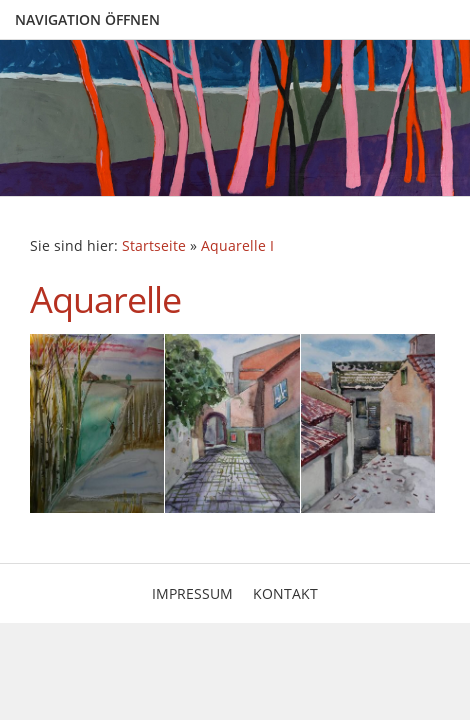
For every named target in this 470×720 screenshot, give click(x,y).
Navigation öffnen (87, 19)
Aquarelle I (237, 246)
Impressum (192, 593)
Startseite (154, 246)
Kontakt (285, 593)
